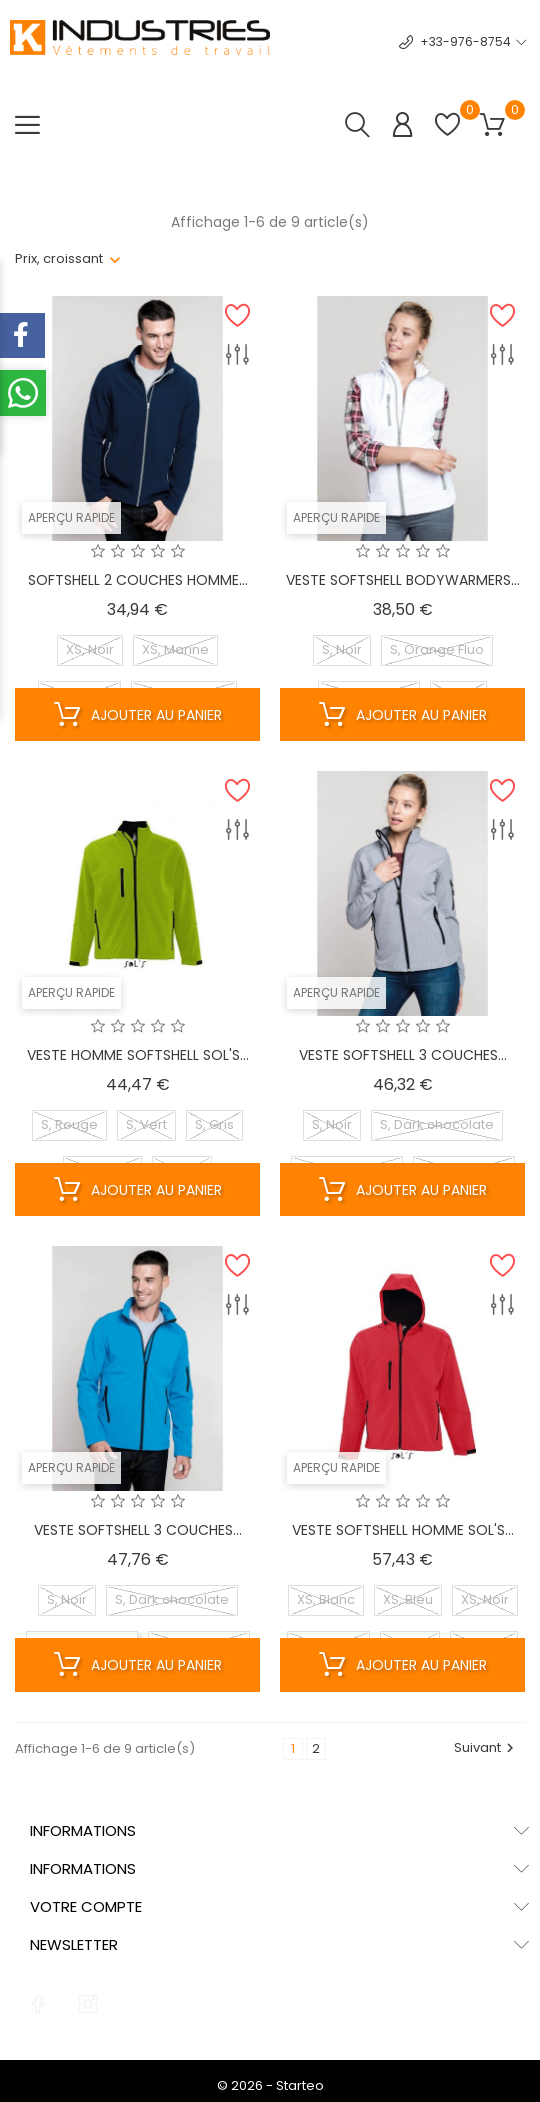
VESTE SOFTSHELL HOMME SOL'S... (403, 1530)
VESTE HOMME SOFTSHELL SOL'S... (138, 1055)
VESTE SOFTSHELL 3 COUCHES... (403, 1055)
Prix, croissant (59, 258)
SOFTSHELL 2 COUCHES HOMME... (138, 580)
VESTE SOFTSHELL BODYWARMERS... (403, 580)
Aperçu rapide (71, 517)
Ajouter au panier (138, 715)
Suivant (486, 1747)
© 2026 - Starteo (270, 2085)
